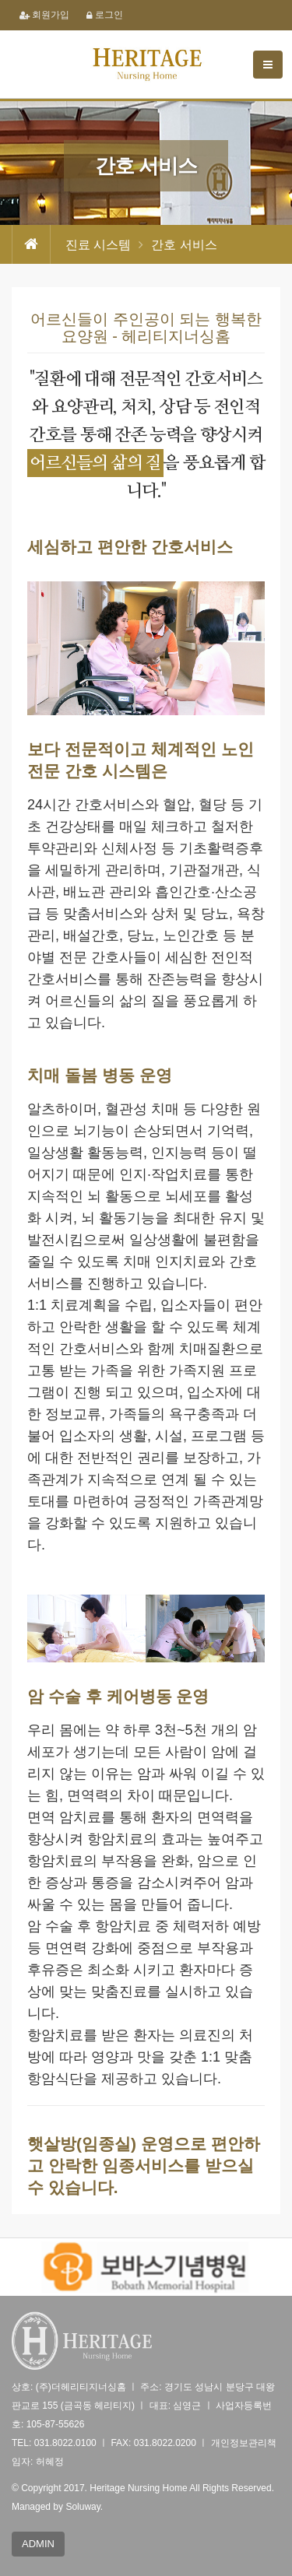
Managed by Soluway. (57, 2506)
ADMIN (38, 2544)
